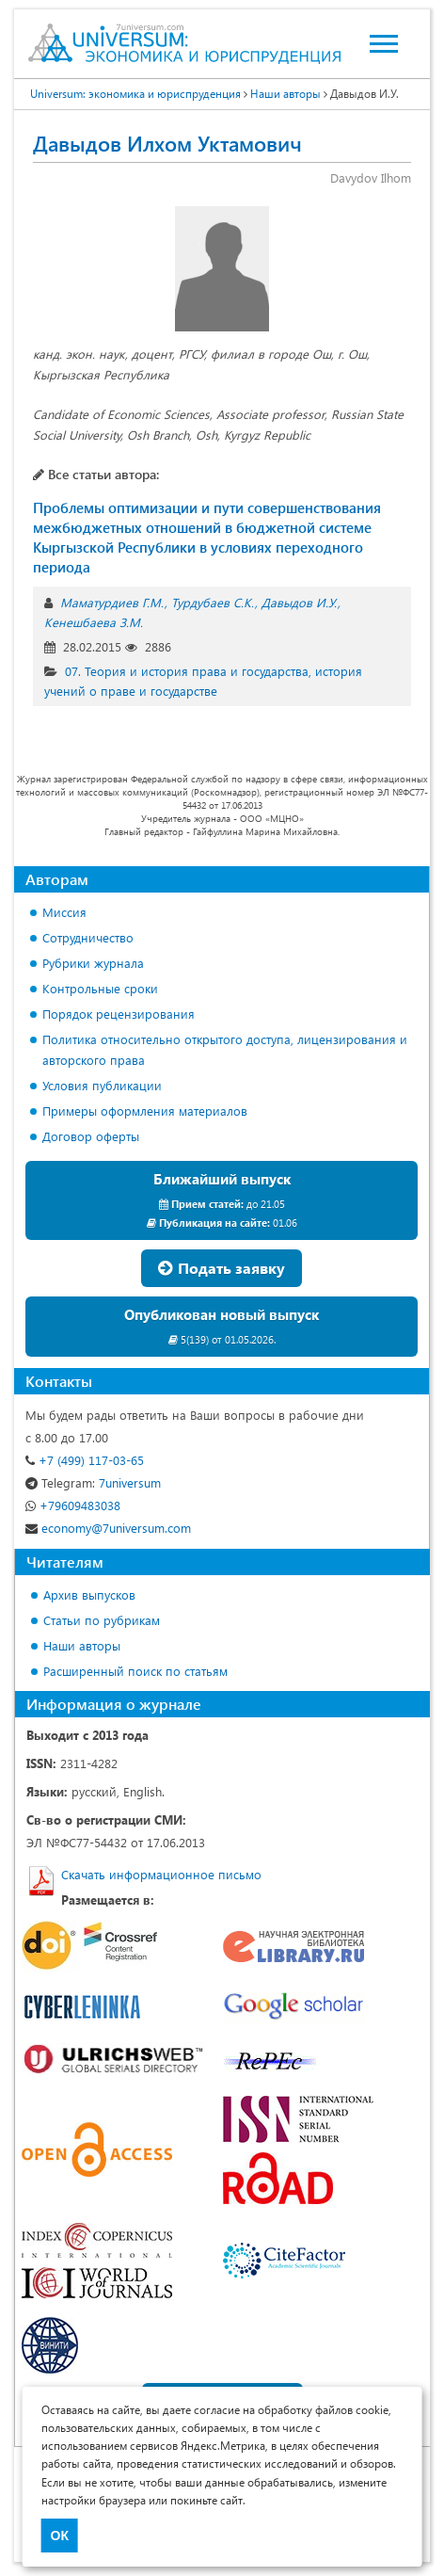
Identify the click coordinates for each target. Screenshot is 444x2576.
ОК (60, 2535)
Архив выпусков (89, 1594)
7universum (93, 1482)
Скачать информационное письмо (161, 1874)
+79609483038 (72, 1505)
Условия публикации (102, 1085)
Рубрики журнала (93, 963)
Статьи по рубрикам (101, 1620)
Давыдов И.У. (299, 602)
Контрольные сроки (100, 988)
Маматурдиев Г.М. (112, 602)
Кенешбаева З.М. (93, 622)
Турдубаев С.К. (212, 602)
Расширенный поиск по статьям (135, 1671)
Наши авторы (81, 1645)
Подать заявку (221, 1268)
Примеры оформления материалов (144, 1111)
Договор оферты (90, 1136)
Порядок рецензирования (118, 1014)
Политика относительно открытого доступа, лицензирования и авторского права (224, 1049)
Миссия (64, 912)
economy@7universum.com (108, 1528)
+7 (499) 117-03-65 (84, 1460)
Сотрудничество (88, 937)
